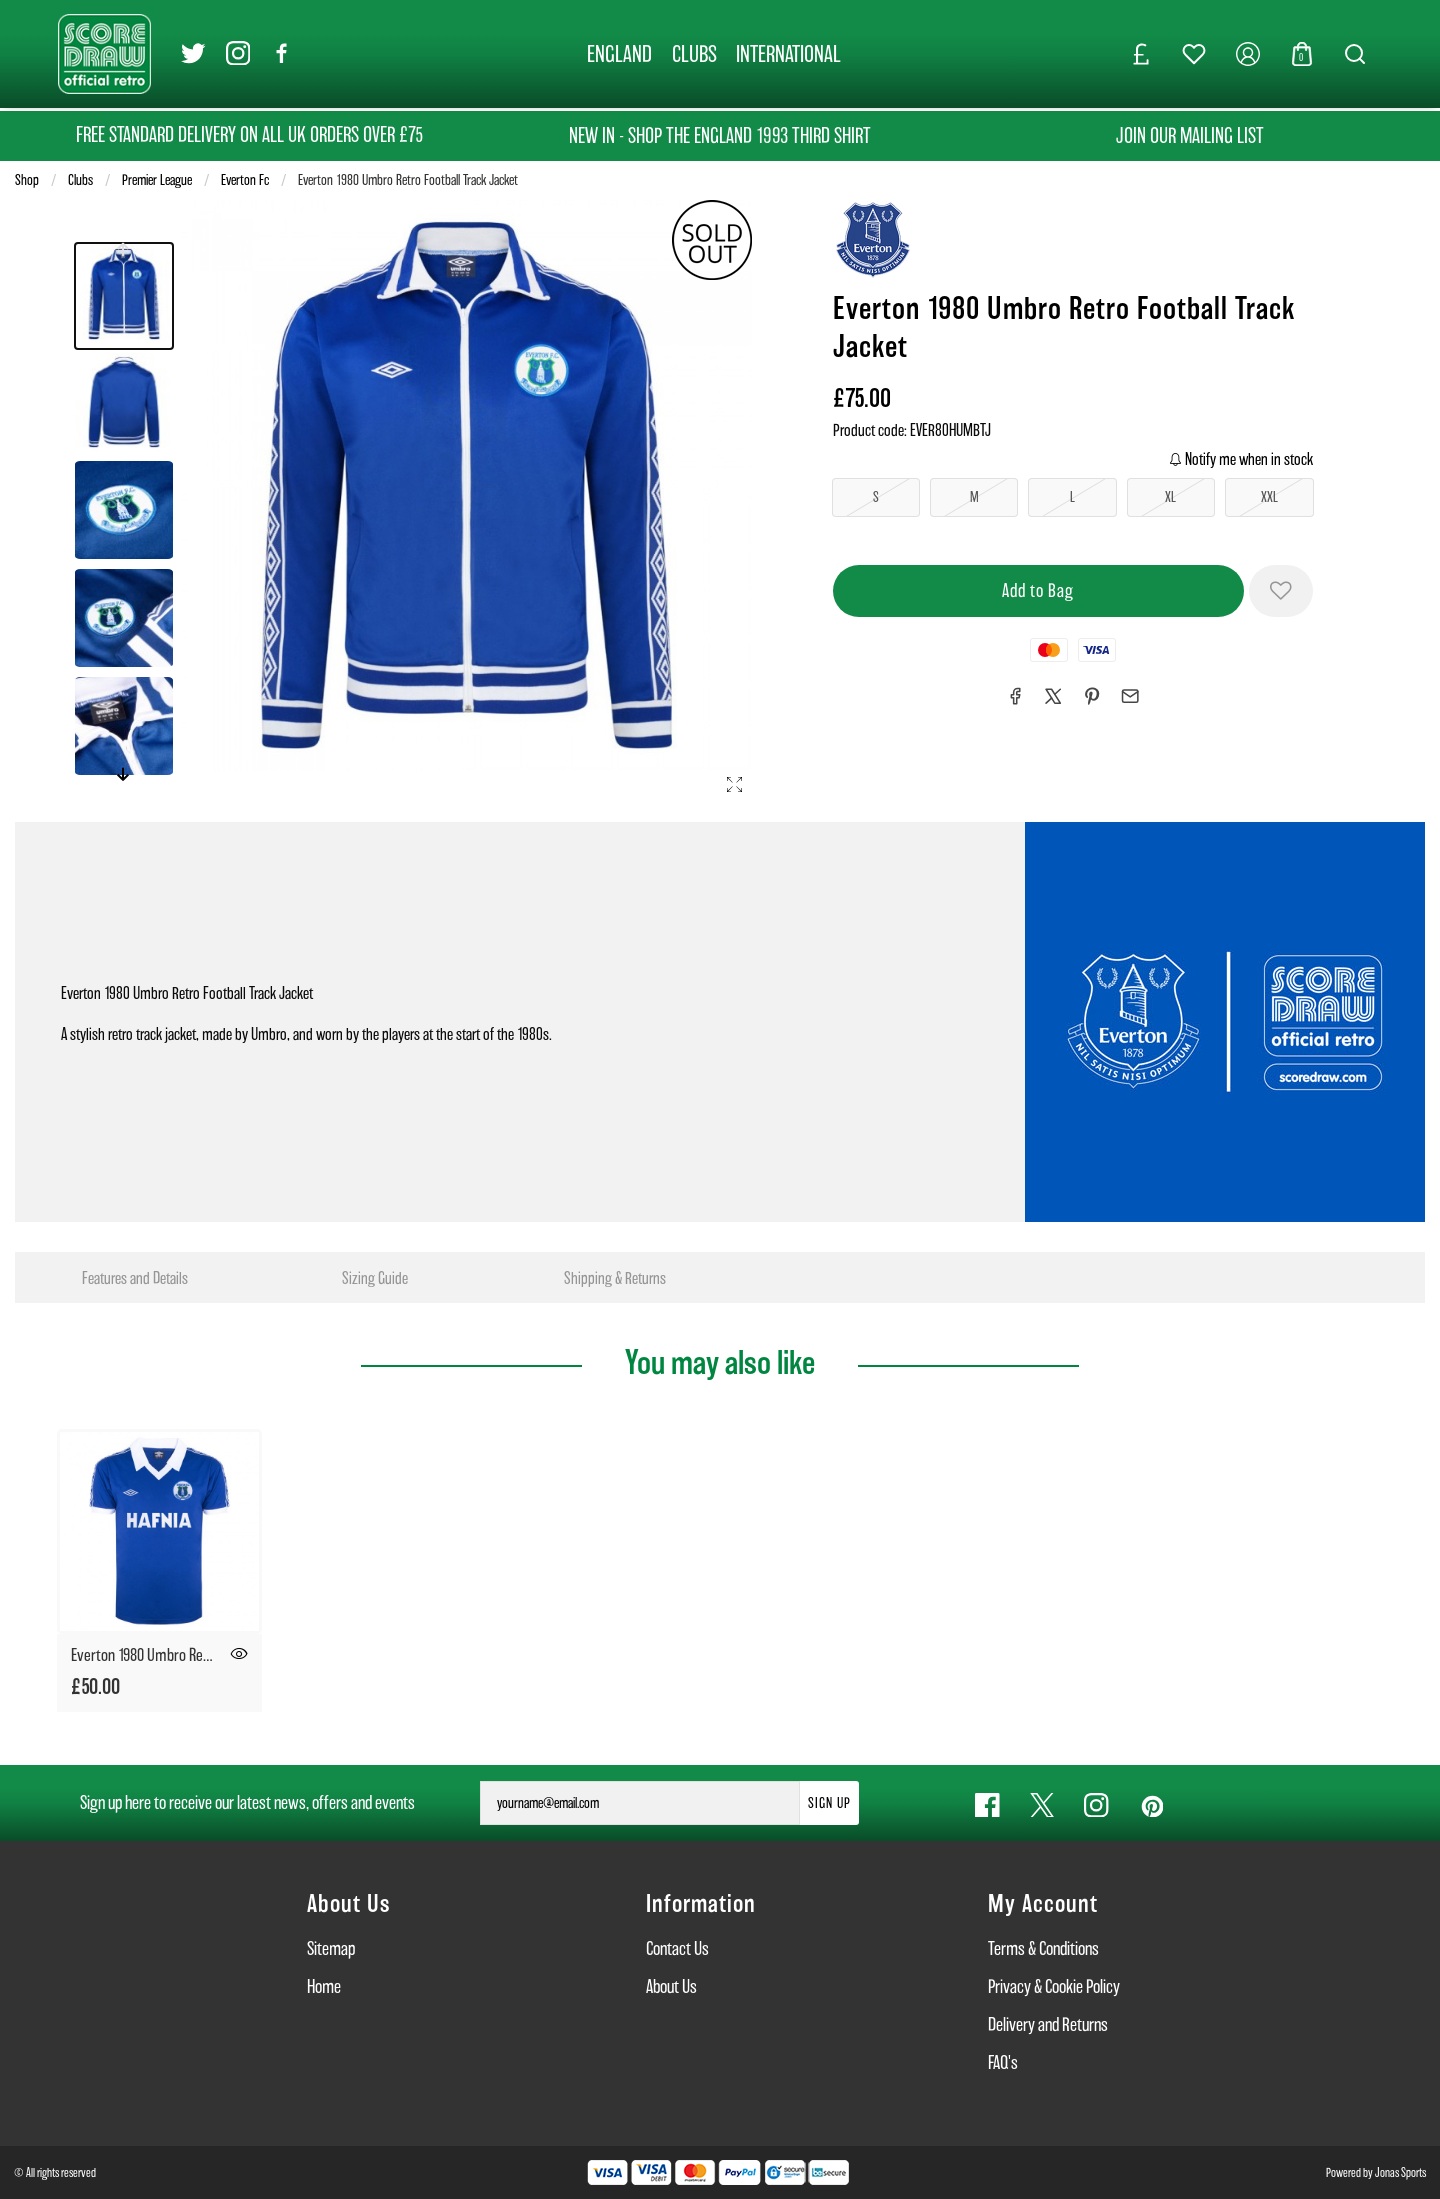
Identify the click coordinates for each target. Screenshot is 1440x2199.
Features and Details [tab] (135, 1278)
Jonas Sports (1400, 2172)
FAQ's (1003, 2062)
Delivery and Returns (1048, 2024)
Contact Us (677, 1948)
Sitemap (331, 1948)
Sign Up (829, 1803)
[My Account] (1248, 54)
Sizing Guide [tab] (375, 1278)
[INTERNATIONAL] (789, 54)
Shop (27, 180)
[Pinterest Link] (1151, 1805)
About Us (671, 1986)
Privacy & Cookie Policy (1054, 1986)
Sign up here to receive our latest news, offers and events (247, 1802)
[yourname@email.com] (640, 1803)
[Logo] (104, 52)
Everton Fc (245, 180)
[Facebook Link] (282, 54)
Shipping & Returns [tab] (615, 1278)
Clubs (80, 180)
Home (324, 1986)
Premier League (157, 180)
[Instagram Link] (238, 54)
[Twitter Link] (193, 54)
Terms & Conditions (1043, 1948)
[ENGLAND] (619, 54)
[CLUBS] (694, 54)
